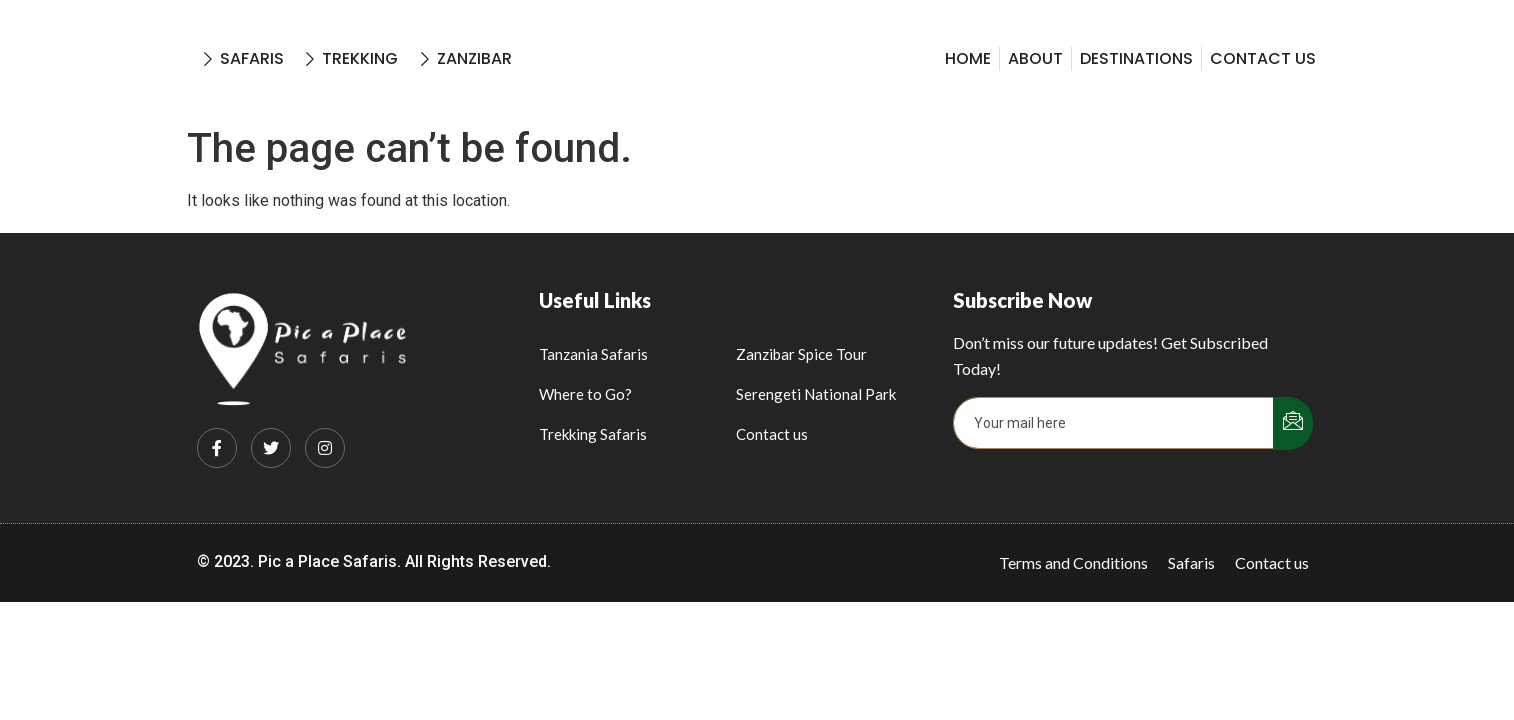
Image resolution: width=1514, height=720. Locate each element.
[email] (1114, 423)
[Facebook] (217, 448)
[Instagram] (325, 448)
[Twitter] (271, 448)
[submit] (1293, 423)
